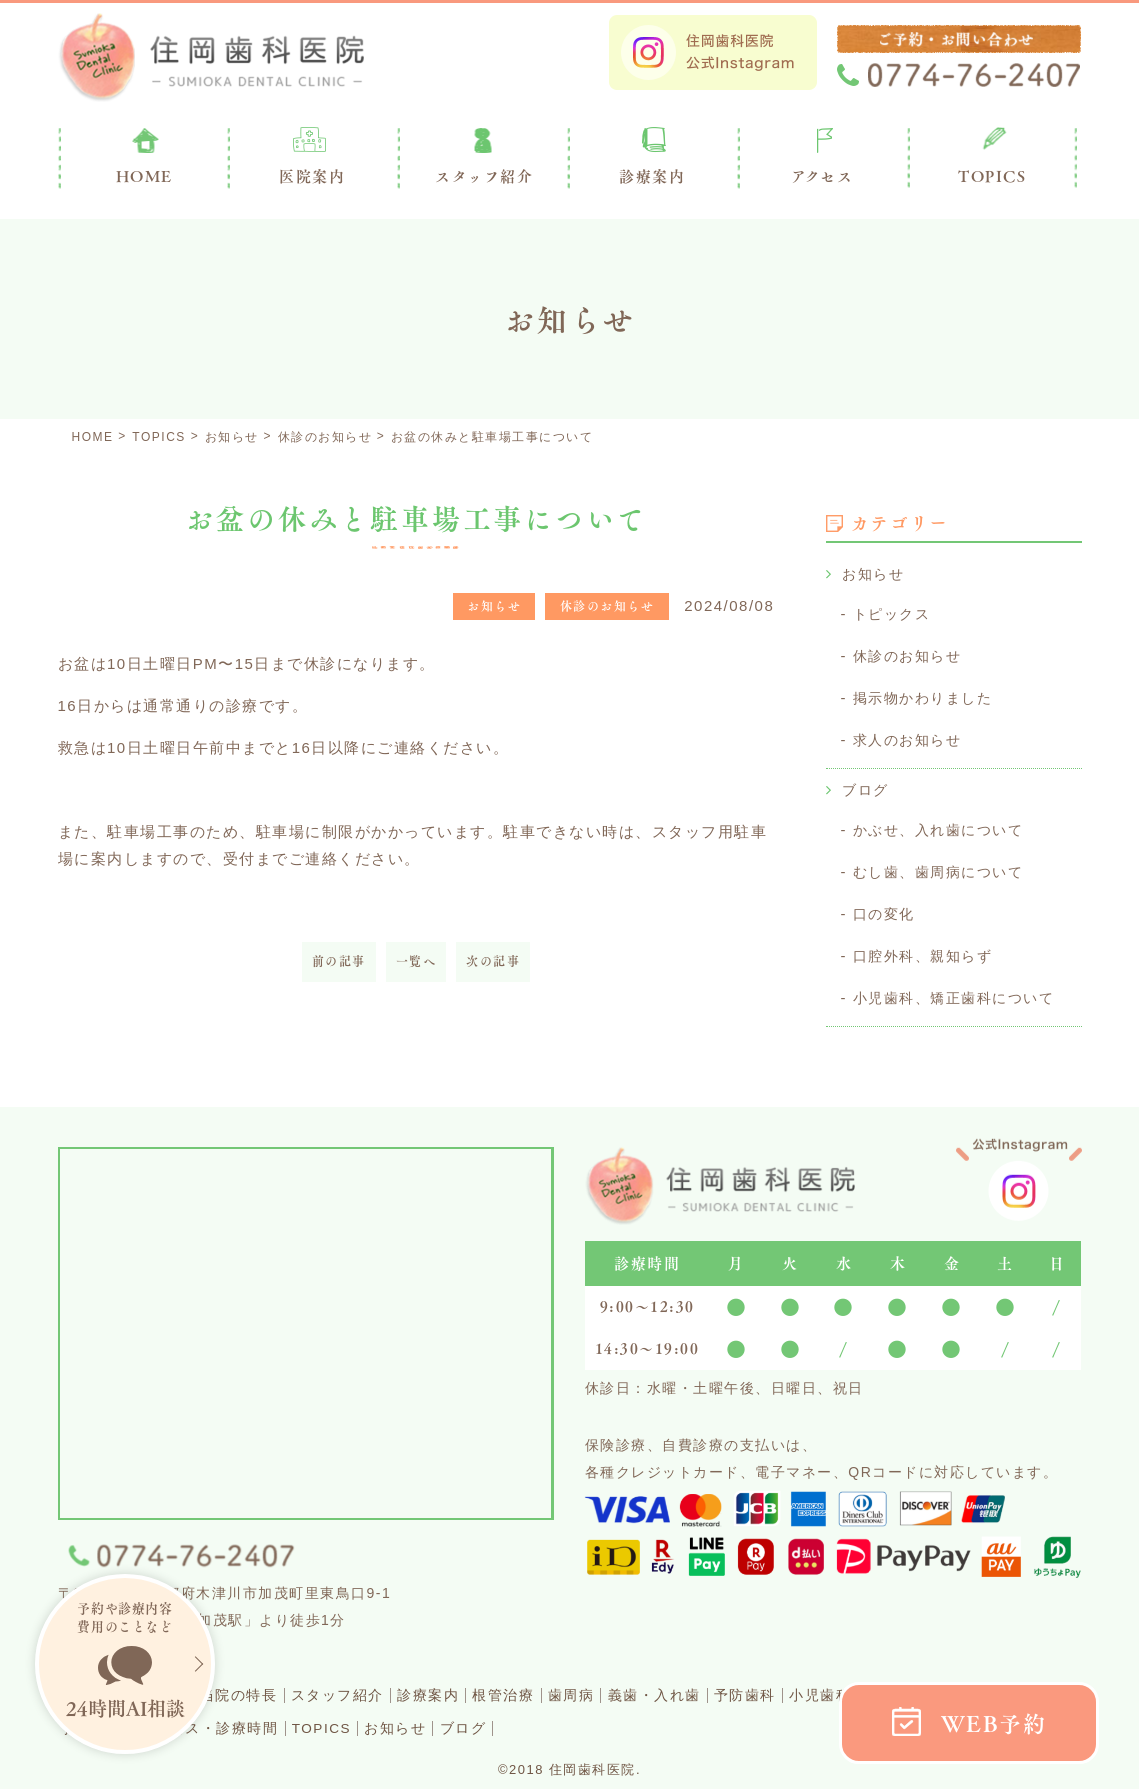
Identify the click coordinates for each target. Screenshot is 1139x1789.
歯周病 (650, 1683)
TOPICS (992, 176)
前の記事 (339, 961)
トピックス (894, 612)
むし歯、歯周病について (944, 864)
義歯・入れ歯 (745, 1683)
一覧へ (416, 961)
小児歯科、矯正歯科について (960, 987)
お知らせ (875, 573)
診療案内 (652, 176)
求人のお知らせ (911, 735)
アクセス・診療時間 (316, 1715)
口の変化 (886, 905)
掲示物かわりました (927, 694)
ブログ (867, 784)
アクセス (822, 176)
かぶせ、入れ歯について (944, 823)
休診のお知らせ (911, 653)
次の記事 (493, 961)
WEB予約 (994, 1723)
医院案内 (312, 176)
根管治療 (571, 1683)
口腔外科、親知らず (927, 946)
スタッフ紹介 (380, 1683)
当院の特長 (269, 1683)
